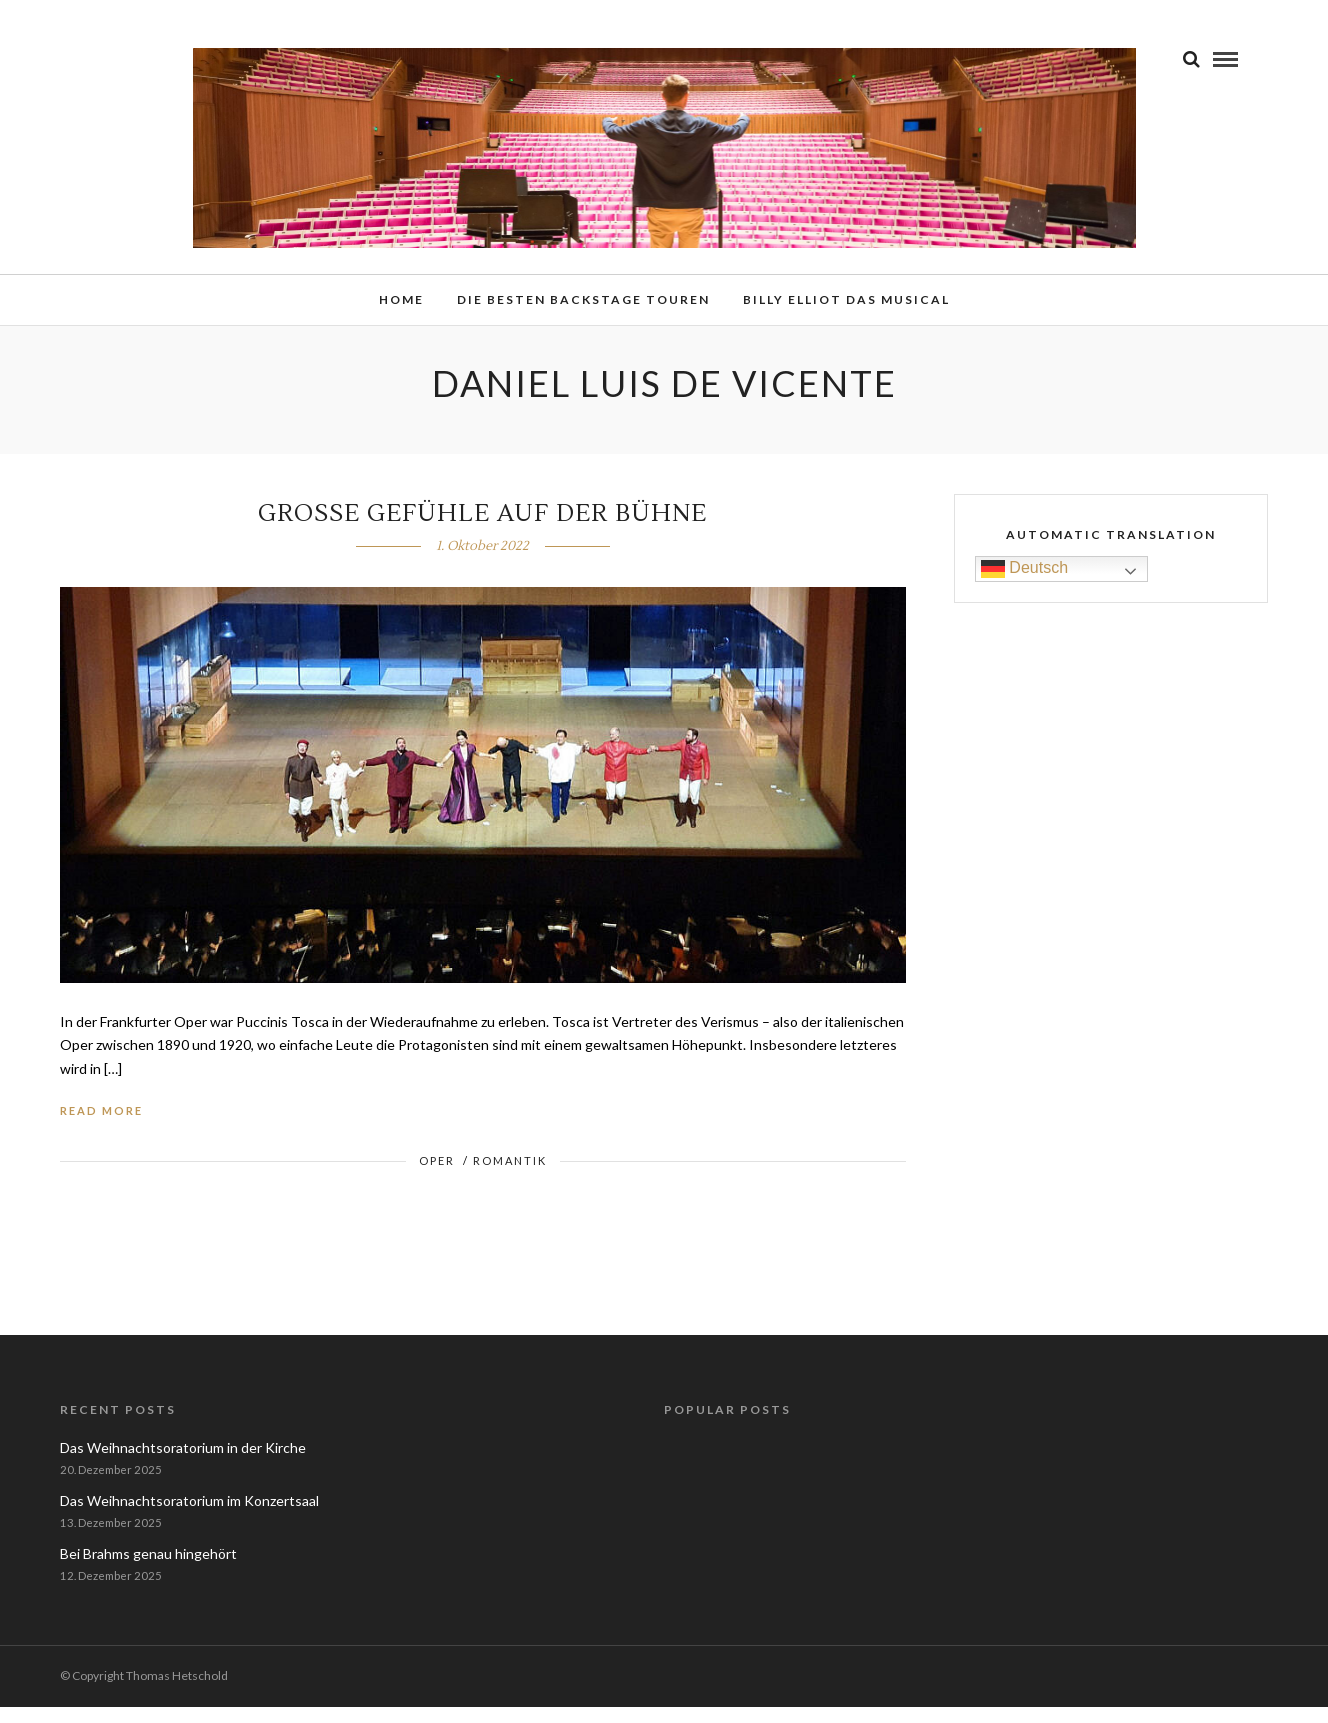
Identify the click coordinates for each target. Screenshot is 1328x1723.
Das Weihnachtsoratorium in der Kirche (183, 1463)
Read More (101, 1126)
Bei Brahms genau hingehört (148, 1569)
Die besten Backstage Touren (583, 302)
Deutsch (1024, 584)
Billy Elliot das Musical (846, 302)
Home (401, 302)
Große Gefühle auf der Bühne (482, 529)
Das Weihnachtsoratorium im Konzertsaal (189, 1516)
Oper (437, 1176)
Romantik (510, 1176)
